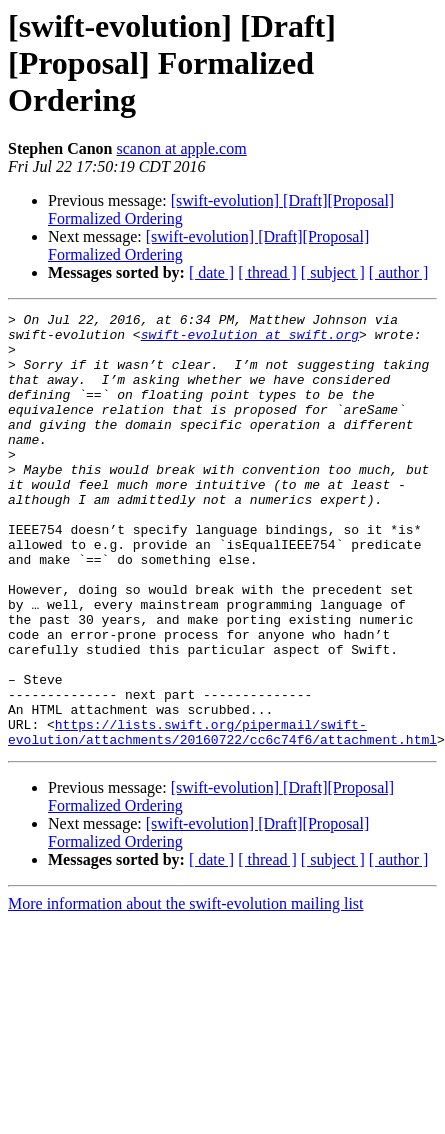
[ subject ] (333, 272)
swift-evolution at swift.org (250, 340)
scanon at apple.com (181, 148)
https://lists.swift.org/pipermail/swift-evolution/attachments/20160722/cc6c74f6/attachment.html (222, 799)
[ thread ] (267, 272)
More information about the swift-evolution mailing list (186, 972)
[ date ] (211, 272)
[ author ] (399, 272)
